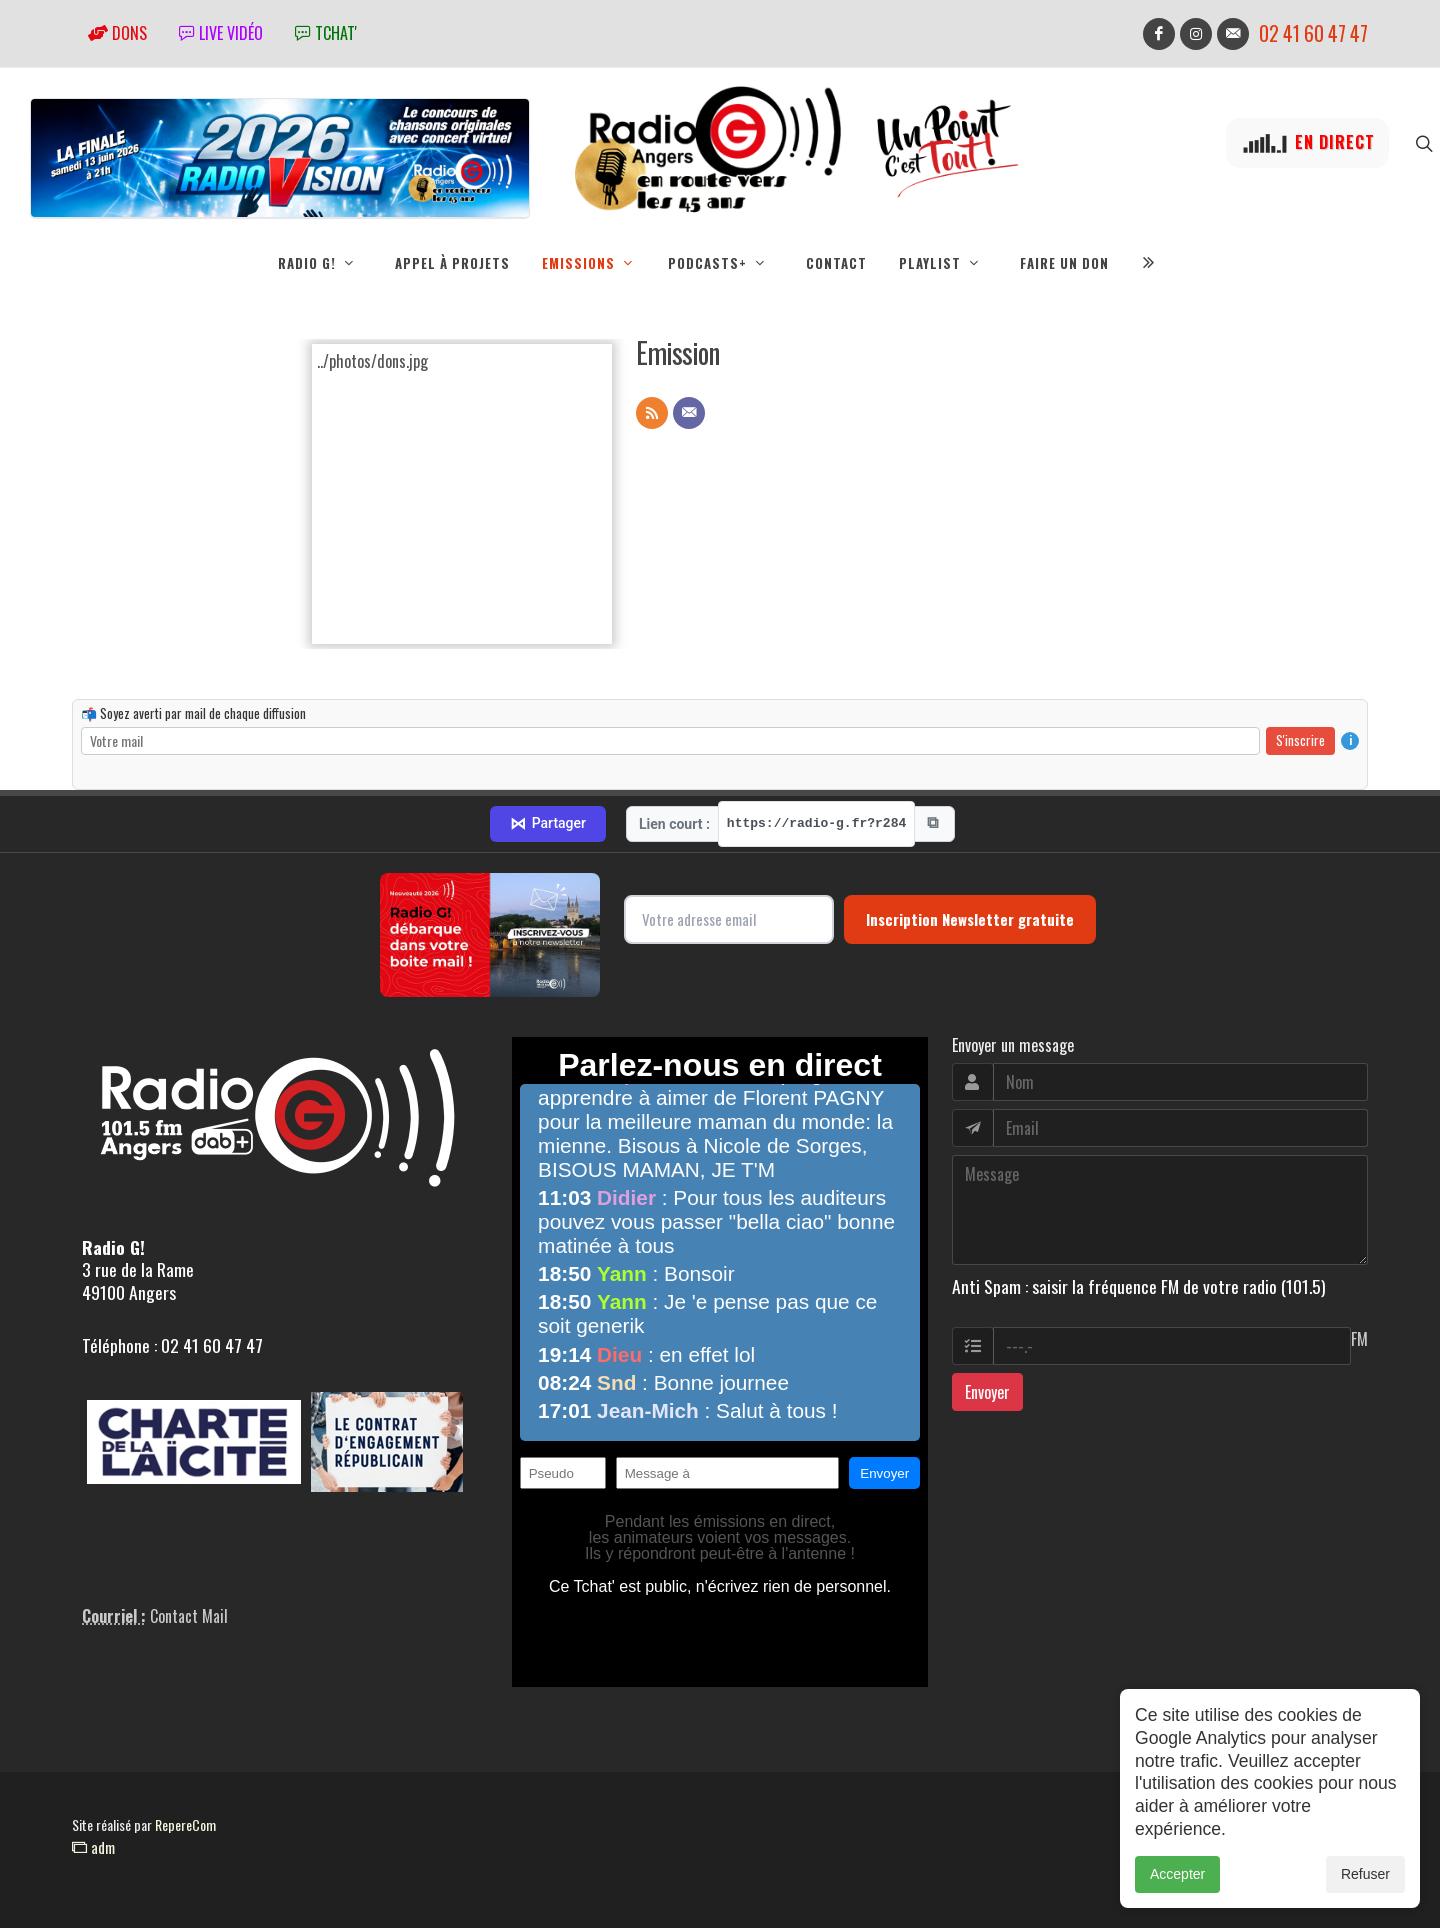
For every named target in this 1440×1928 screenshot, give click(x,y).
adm (93, 1847)
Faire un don (1064, 263)
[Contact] (689, 413)
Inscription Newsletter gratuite (970, 919)
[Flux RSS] (652, 413)
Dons (117, 33)
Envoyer (987, 1392)
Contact (836, 263)
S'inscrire (1300, 740)
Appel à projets (452, 263)
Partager (548, 824)
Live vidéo (221, 33)
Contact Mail (189, 1616)
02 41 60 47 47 (1313, 33)
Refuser (1365, 1874)
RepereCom (185, 1824)
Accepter (1177, 1874)
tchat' (326, 33)
